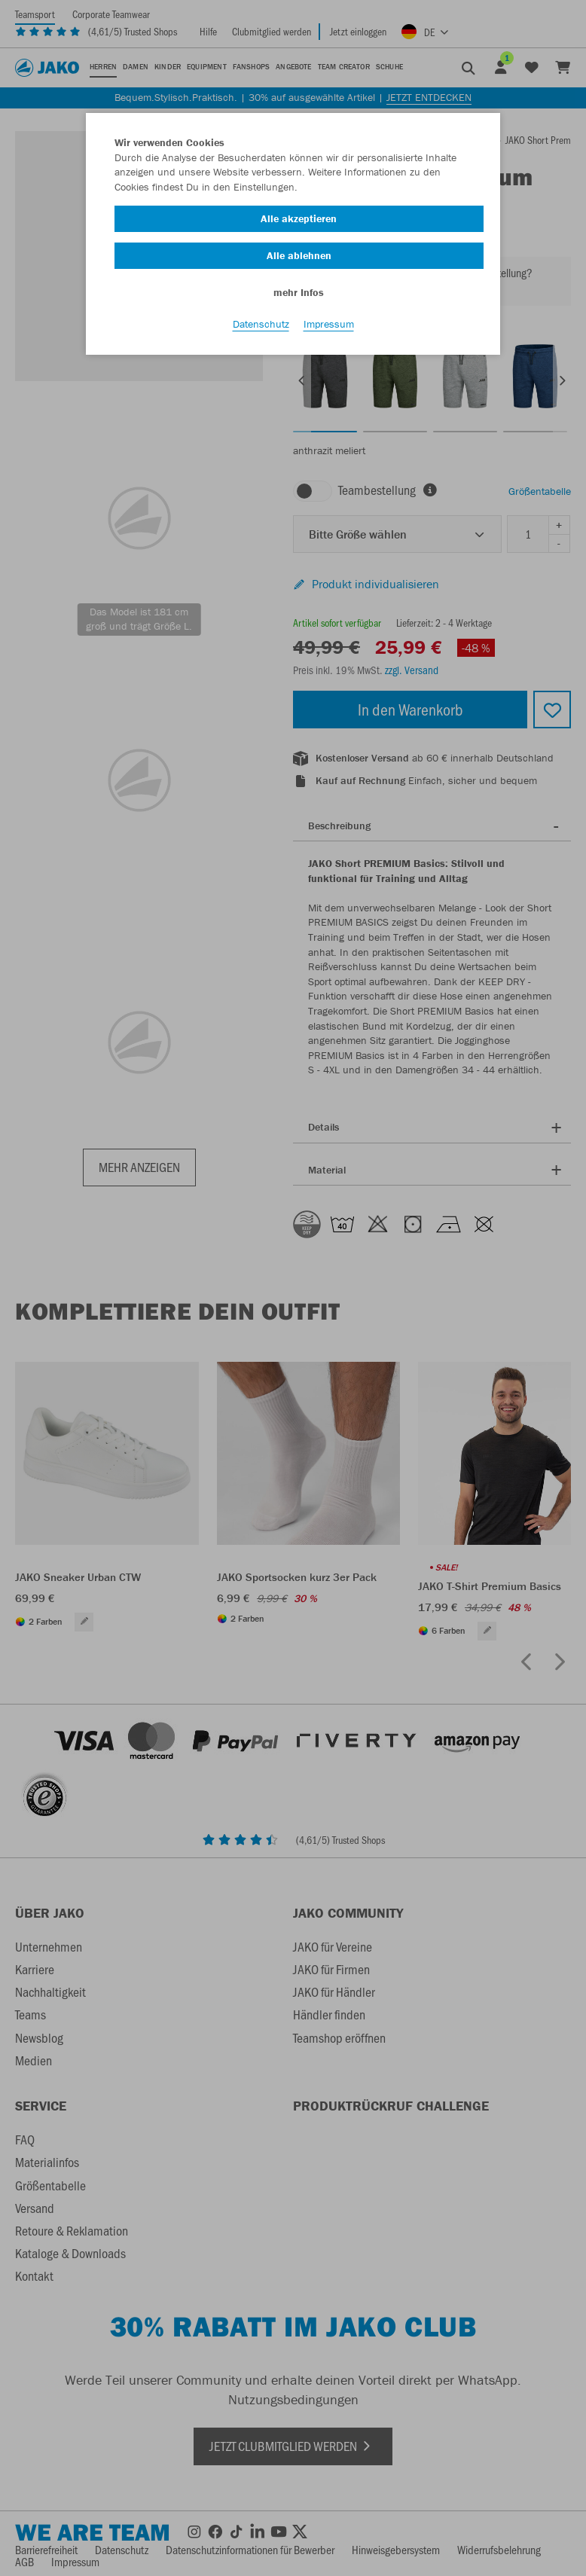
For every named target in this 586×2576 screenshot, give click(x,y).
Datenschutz (261, 324)
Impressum (329, 324)
